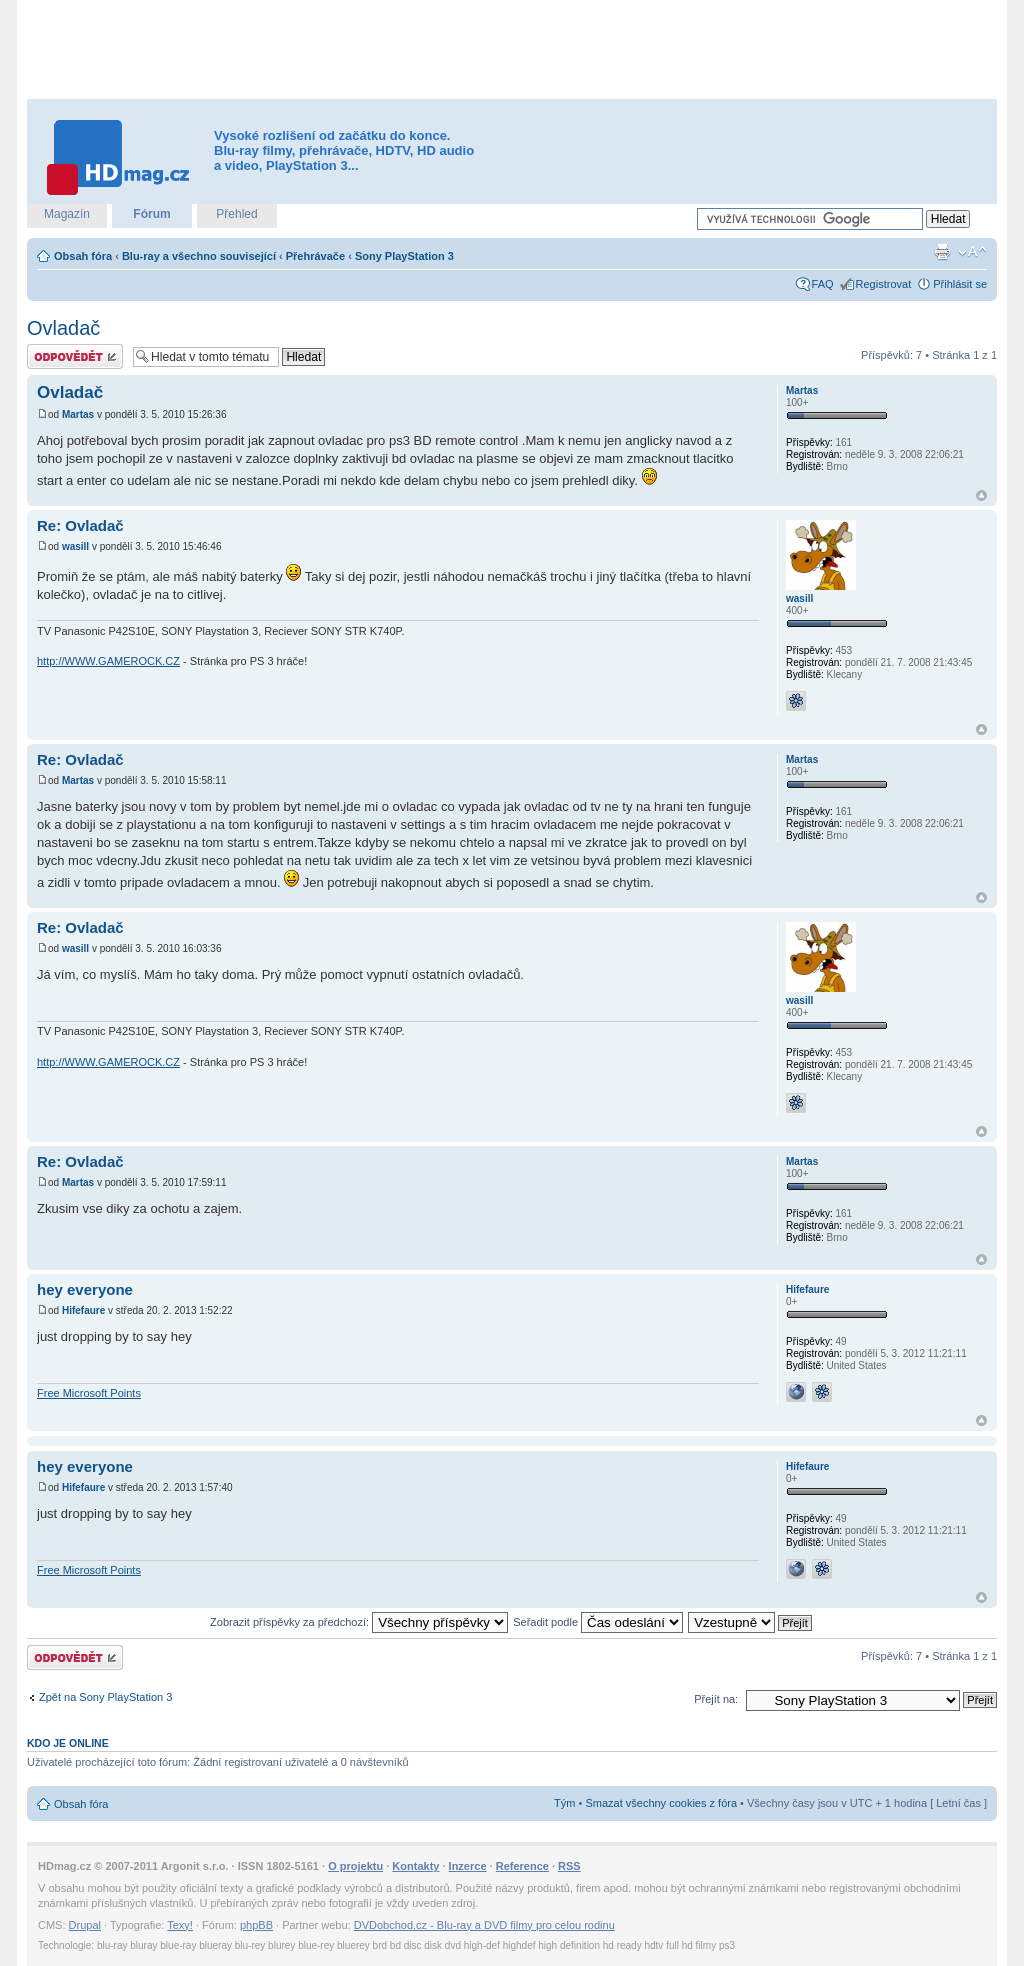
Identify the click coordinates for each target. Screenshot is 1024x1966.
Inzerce (468, 1866)
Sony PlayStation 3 (404, 256)
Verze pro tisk (942, 252)
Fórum (151, 214)
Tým (564, 1803)
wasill (75, 546)
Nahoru (981, 495)
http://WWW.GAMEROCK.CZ (108, 661)
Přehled (236, 214)
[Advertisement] (512, 50)
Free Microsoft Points (89, 1393)
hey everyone (85, 1289)
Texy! (180, 1925)
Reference (522, 1866)
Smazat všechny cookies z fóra (661, 1803)
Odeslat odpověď (75, 356)
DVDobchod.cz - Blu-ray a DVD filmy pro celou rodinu (484, 1925)
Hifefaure (83, 1310)
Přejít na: (716, 1699)
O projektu (355, 1866)
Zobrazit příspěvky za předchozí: (359, 1622)
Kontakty (415, 1866)
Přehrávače (315, 256)
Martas (78, 414)
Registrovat (884, 284)
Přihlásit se (960, 284)
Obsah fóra (83, 256)
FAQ (823, 284)
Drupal (85, 1925)
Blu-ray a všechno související (199, 256)
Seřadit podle (598, 1622)
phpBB (256, 1925)
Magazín (67, 214)
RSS (569, 1866)
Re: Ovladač (80, 525)
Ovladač (63, 328)
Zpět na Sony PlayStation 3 (105, 1697)
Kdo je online (68, 1743)
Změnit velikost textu (972, 252)
